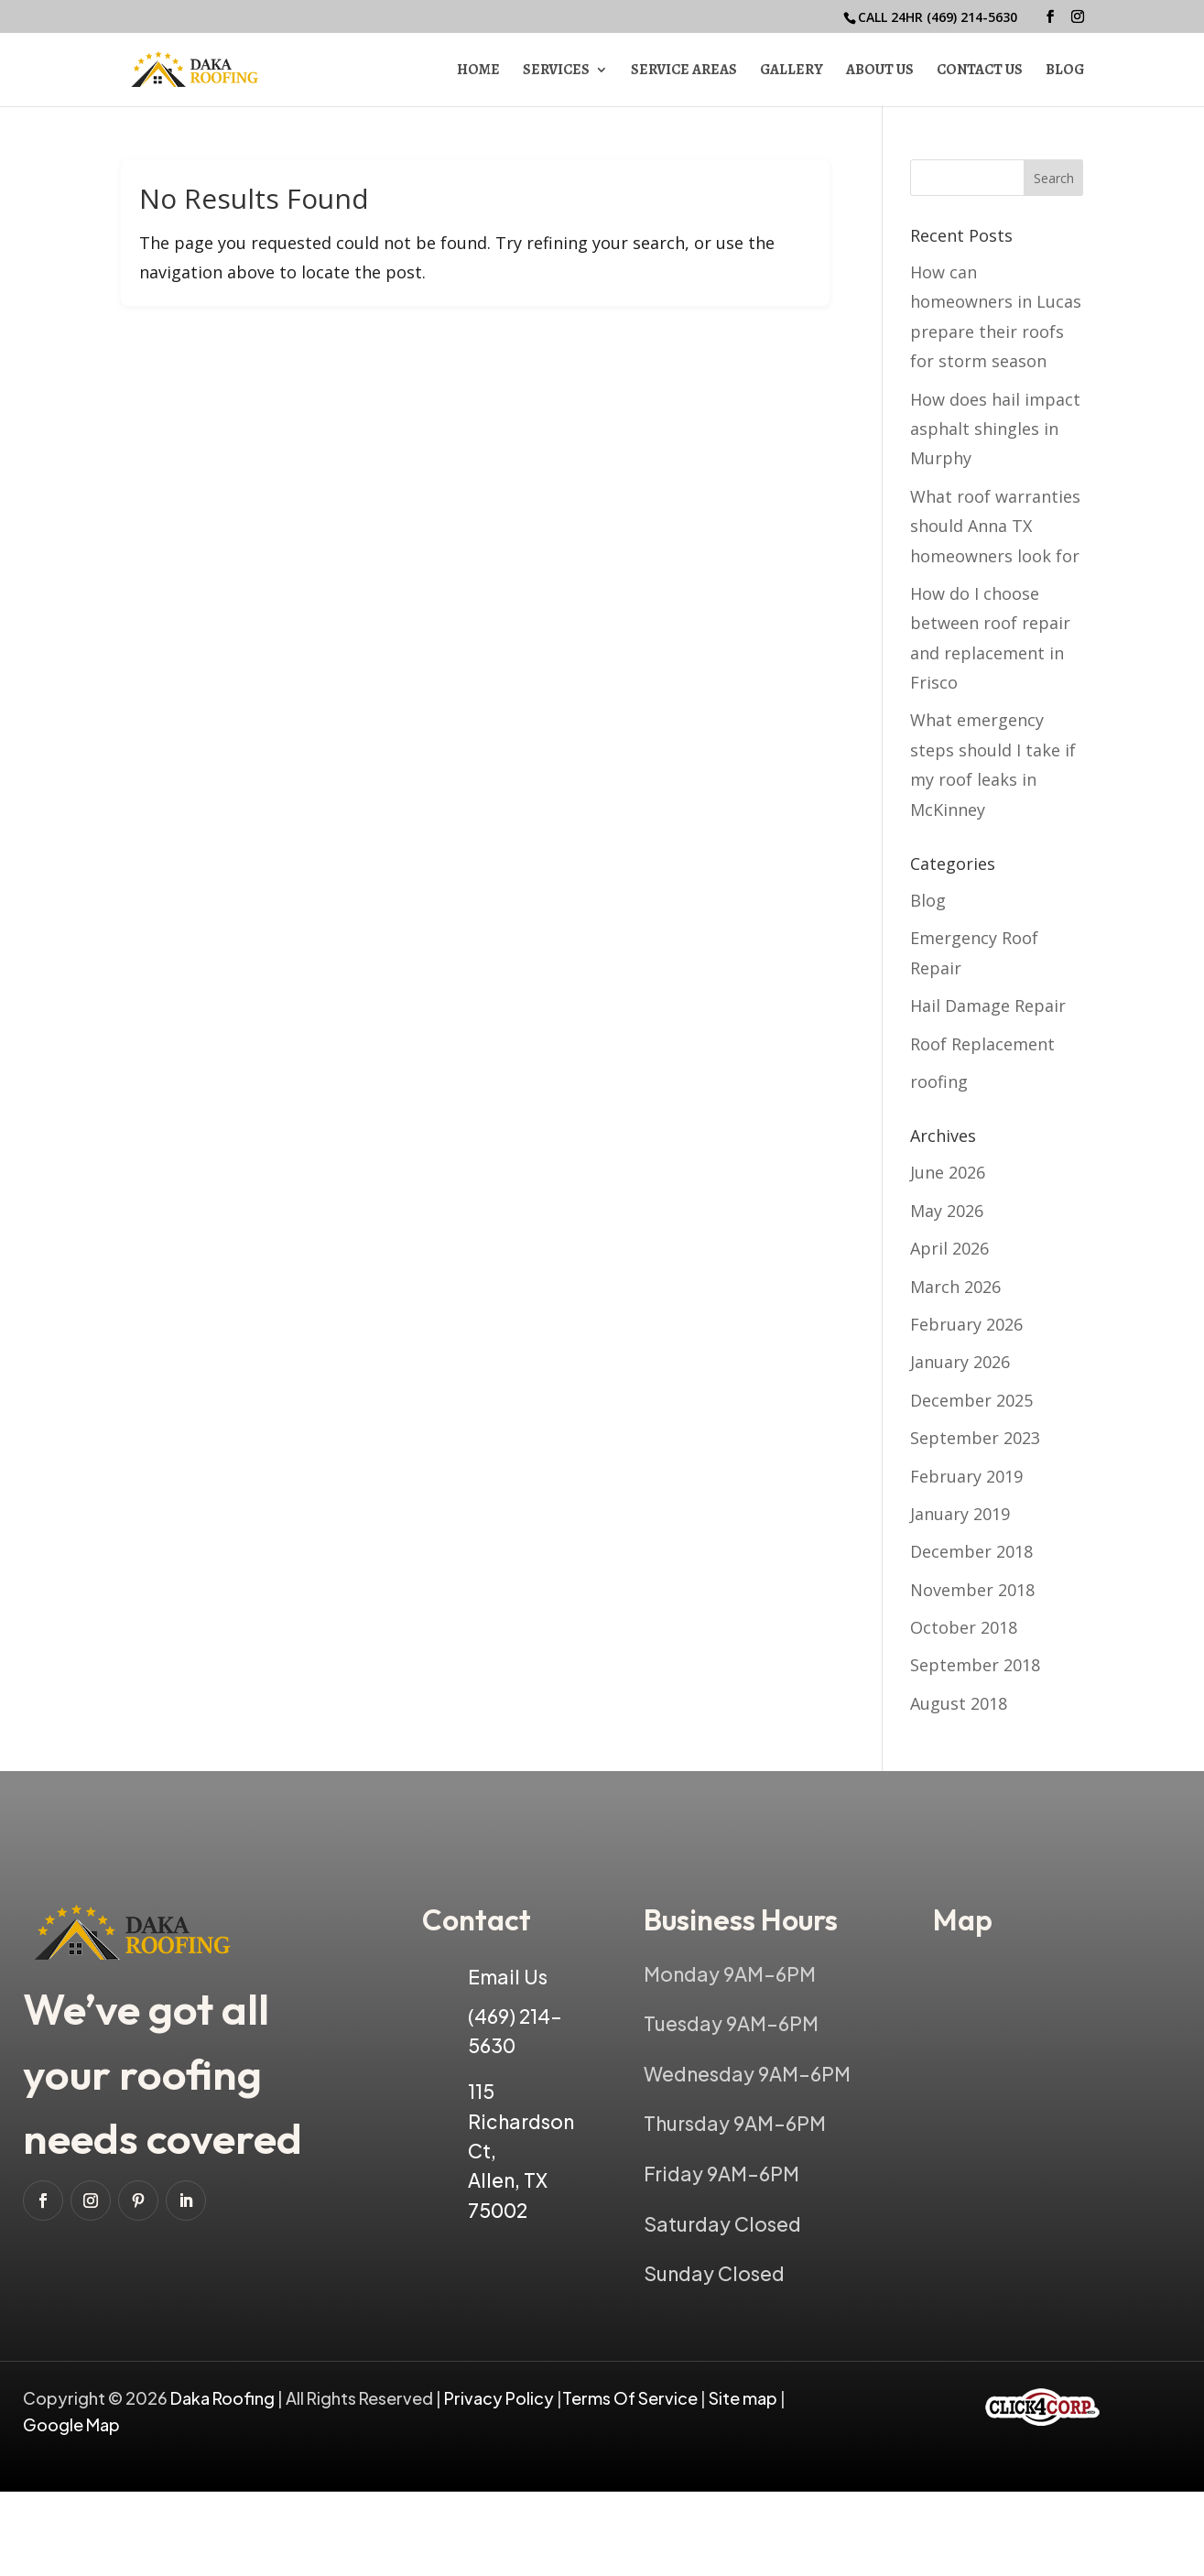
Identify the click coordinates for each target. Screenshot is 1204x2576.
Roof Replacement (982, 1044)
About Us (880, 71)
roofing (939, 1081)
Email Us (508, 1976)
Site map (743, 2397)
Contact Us (980, 71)
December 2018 (971, 1551)
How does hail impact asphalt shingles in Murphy (995, 429)
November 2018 (972, 1590)
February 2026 (966, 1324)
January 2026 (960, 1362)
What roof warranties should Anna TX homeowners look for (995, 526)
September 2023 (975, 1438)
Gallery (791, 71)
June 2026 (947, 1172)
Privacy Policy (499, 2397)
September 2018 (975, 1665)
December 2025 (971, 1400)
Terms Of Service (631, 2397)
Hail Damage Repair (988, 1005)
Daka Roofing (223, 2397)
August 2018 (958, 1703)
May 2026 (946, 1211)
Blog (1065, 71)
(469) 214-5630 (972, 17)
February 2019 (966, 1476)
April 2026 (949, 1248)
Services (556, 71)
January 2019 (960, 1514)
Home (478, 71)
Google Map (71, 2424)
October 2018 (963, 1627)
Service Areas (684, 71)
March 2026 (955, 1287)
